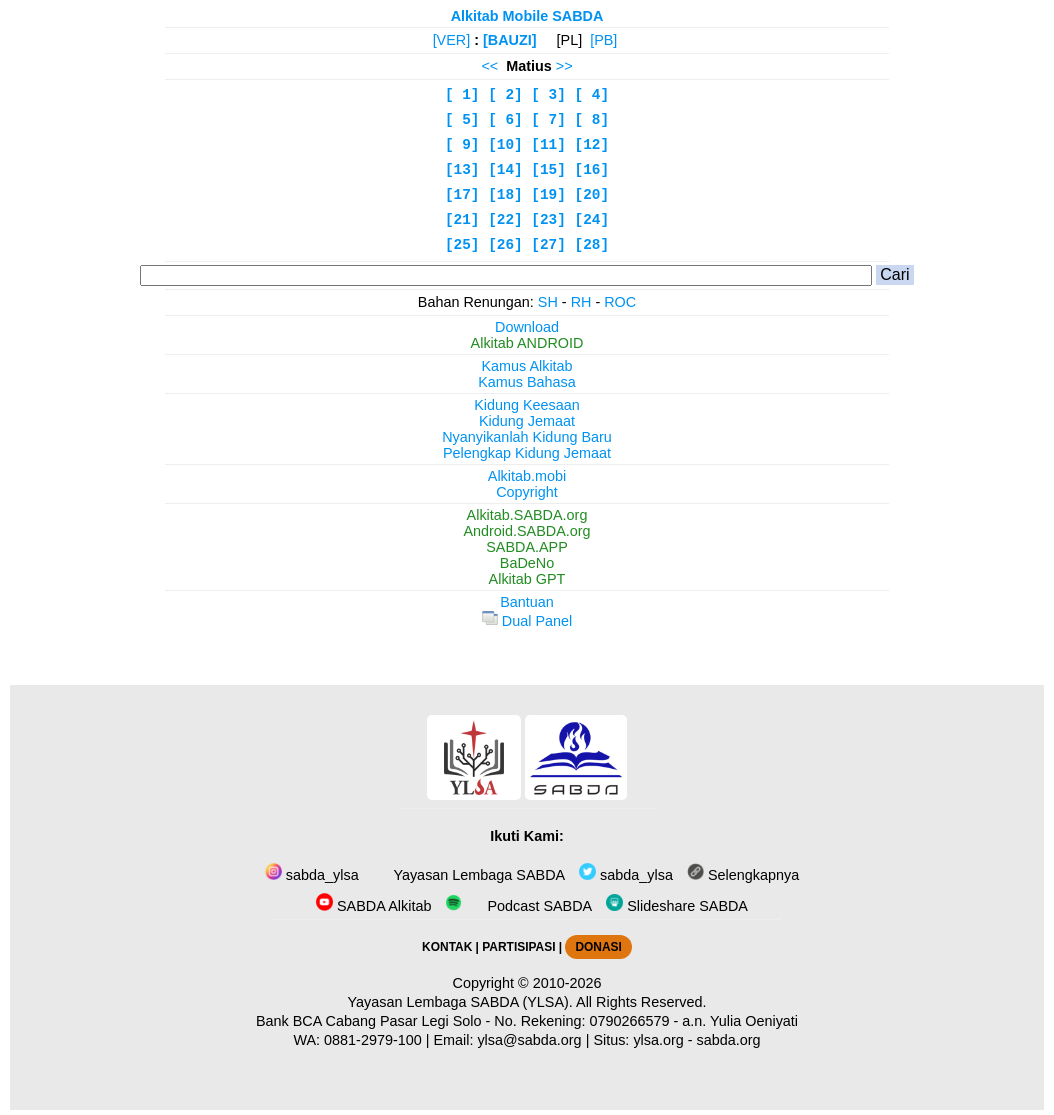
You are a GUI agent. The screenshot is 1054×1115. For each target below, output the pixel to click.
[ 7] (548, 120)
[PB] (603, 40)
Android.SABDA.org (526, 531)
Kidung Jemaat (527, 421)
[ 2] (505, 95)
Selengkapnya (743, 875)
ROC (620, 302)
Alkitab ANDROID (527, 343)
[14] (505, 170)
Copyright (527, 492)
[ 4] (592, 95)
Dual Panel (527, 621)
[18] (505, 195)
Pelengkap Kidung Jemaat (527, 453)
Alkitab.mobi (527, 476)
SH (548, 302)
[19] (548, 195)
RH (581, 302)
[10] (505, 145)
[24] (592, 220)
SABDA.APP (527, 547)
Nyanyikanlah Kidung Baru (527, 437)
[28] (592, 245)
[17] (462, 195)
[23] (548, 220)
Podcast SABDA (518, 906)
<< (489, 66)
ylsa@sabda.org (529, 1040)
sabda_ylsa (312, 875)
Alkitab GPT (527, 579)
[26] (505, 245)
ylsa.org (658, 1040)
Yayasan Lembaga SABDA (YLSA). (460, 1002)
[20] (592, 195)
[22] (505, 220)
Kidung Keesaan (527, 405)
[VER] (452, 40)
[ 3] (548, 95)
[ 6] (505, 120)
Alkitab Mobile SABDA (527, 16)
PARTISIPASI (518, 947)
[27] (548, 245)
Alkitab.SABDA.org (527, 515)
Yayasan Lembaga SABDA (477, 875)
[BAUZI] (510, 40)
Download (527, 327)
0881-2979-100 (373, 1040)
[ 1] (462, 95)
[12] (592, 145)
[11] (548, 145)
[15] (548, 170)
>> (564, 66)
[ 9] (462, 145)
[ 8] (592, 120)
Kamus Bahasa (527, 382)
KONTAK (447, 947)
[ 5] (462, 120)
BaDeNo (527, 563)
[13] (462, 170)
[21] (462, 220)
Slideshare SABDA (677, 906)
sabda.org (729, 1040)
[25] (462, 245)
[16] (592, 170)
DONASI (598, 947)
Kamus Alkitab (526, 366)
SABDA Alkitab (373, 906)
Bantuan (527, 602)
